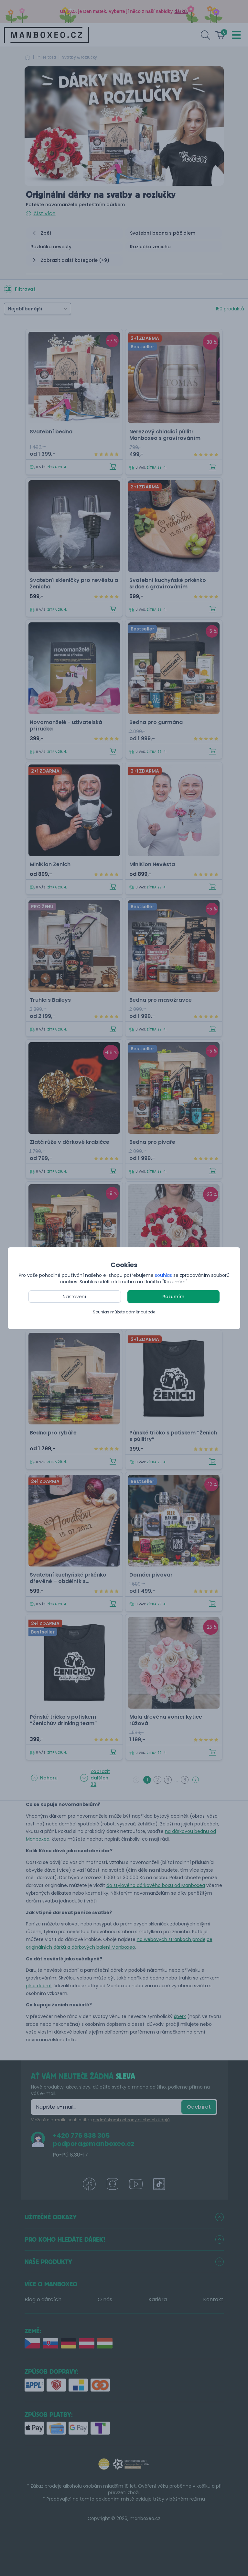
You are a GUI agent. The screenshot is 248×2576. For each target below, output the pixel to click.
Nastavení (74, 1296)
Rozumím (173, 1296)
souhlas (163, 1275)
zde (151, 1312)
